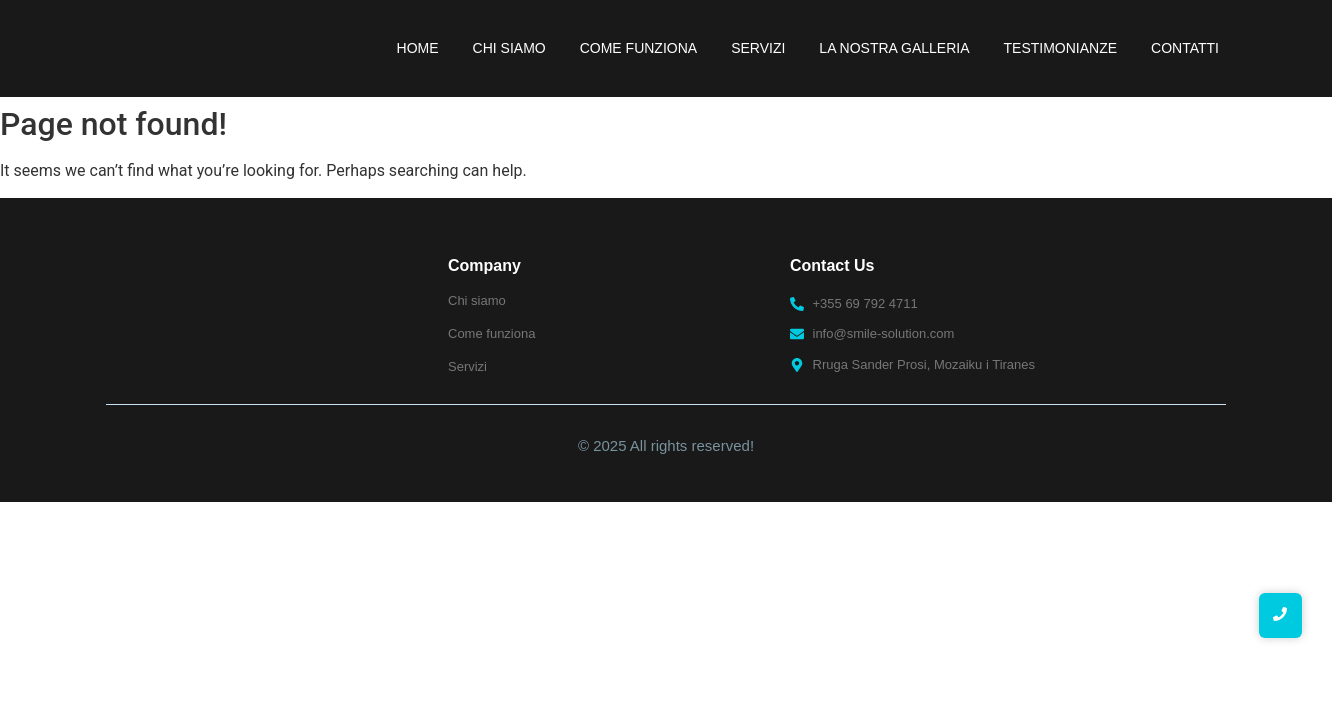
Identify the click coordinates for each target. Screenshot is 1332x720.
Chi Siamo (509, 48)
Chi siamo (477, 300)
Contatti (1185, 48)
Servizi (758, 48)
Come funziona (638, 48)
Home (418, 48)
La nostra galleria (894, 48)
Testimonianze (1061, 48)
